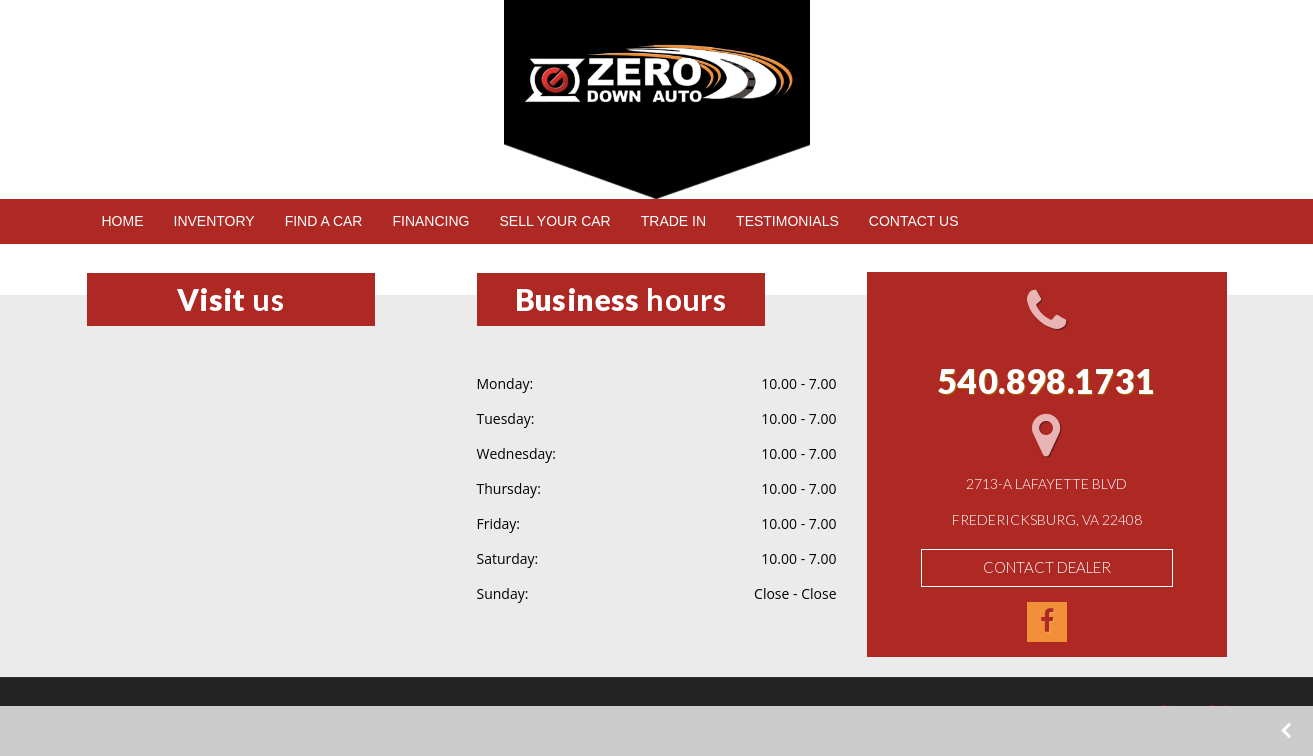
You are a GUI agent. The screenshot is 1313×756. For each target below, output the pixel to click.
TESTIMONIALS (787, 221)
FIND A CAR (324, 221)
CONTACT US (914, 221)
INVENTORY (214, 221)
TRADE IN (673, 221)
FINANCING (430, 221)
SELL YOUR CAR (554, 221)
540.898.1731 (237, 159)
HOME (123, 221)
